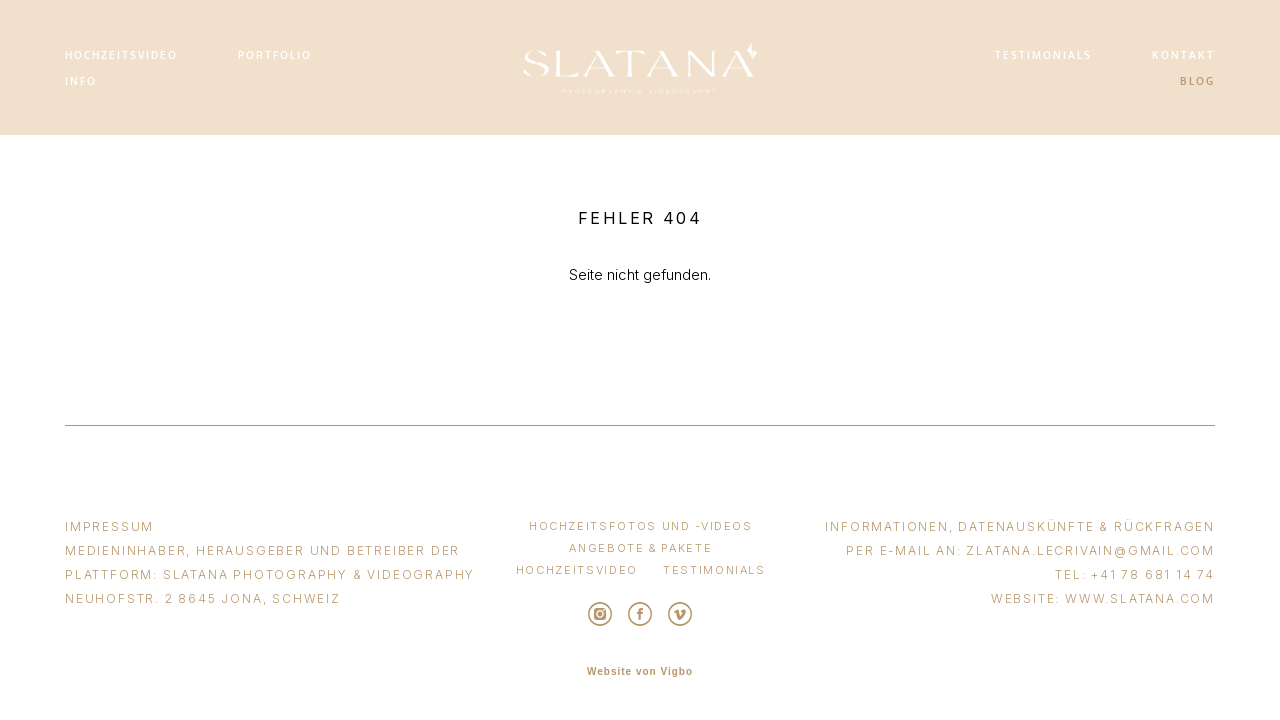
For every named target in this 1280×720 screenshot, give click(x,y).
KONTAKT (1183, 55)
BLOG (1197, 81)
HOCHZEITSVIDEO (121, 55)
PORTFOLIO (275, 55)
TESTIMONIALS (1043, 55)
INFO (81, 81)
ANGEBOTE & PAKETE (640, 548)
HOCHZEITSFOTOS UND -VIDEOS (641, 526)
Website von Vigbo (640, 672)
